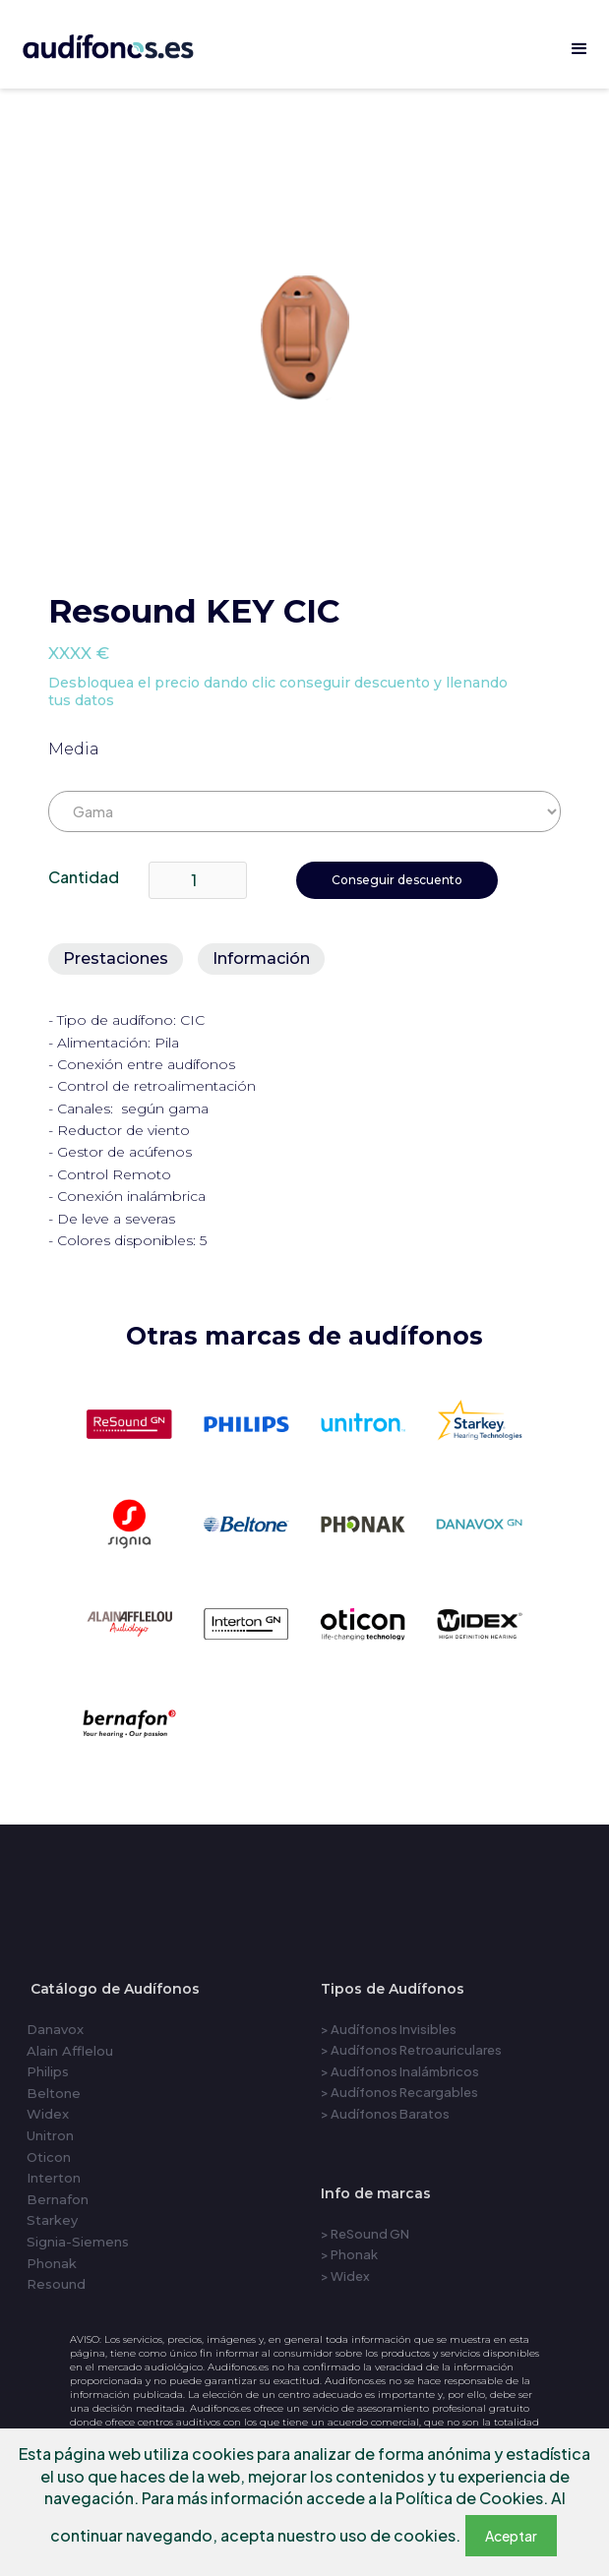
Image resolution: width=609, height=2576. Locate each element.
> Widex (345, 2276)
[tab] (115, 959)
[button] (579, 49)
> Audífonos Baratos (385, 2114)
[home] (130, 43)
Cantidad (83, 877)
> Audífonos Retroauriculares (411, 2050)
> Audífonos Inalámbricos (400, 2071)
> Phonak (349, 2254)
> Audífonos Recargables (399, 2092)
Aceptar (511, 2536)
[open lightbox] (305, 344)
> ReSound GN (365, 2234)
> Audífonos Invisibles (389, 2029)
